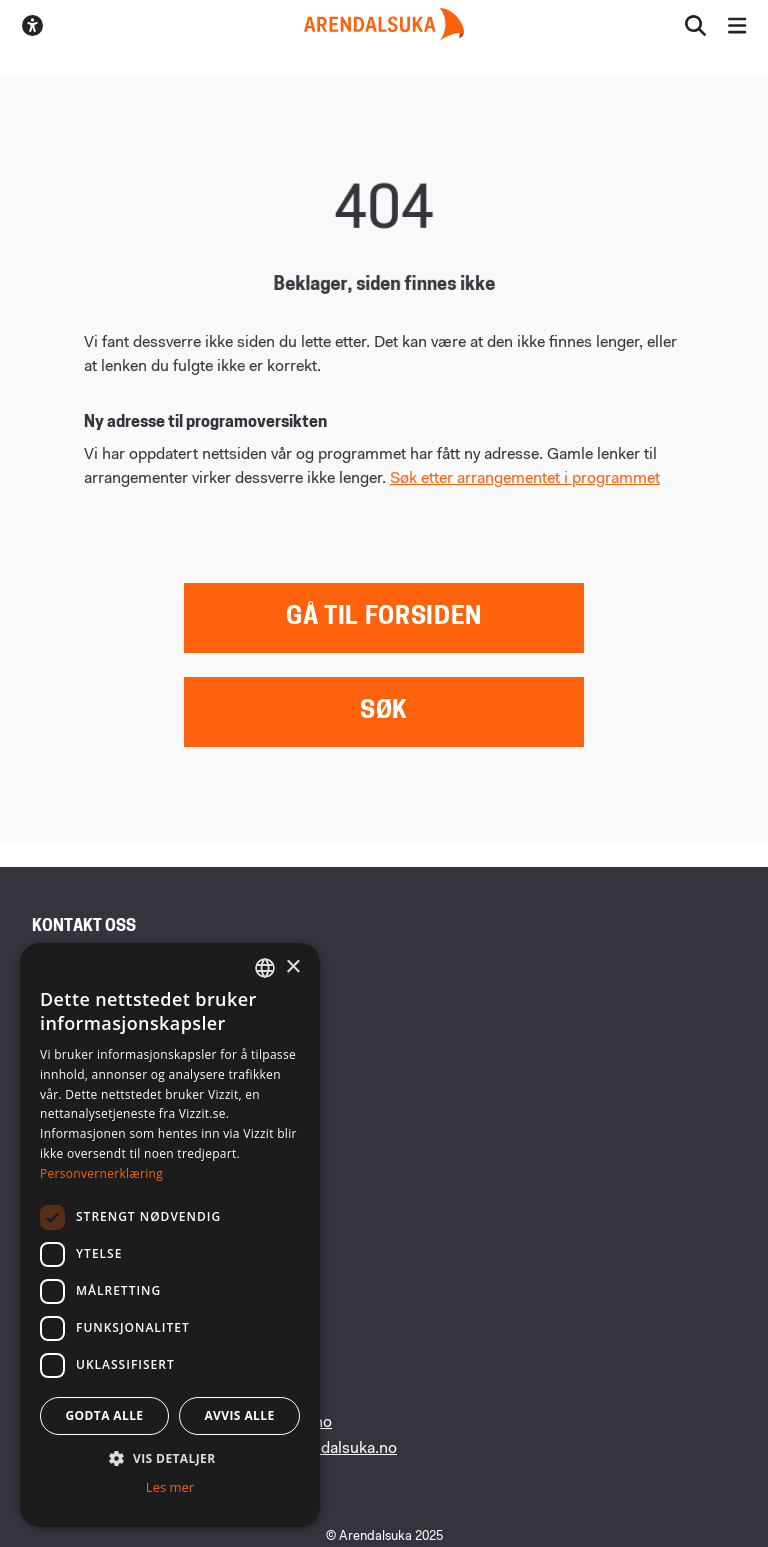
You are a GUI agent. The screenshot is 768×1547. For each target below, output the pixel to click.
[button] (170, 1458)
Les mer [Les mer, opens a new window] (170, 1487)
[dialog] (170, 1235)
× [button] (292, 967)
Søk (384, 712)
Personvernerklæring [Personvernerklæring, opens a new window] (101, 1173)
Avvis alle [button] (239, 1415)
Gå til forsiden (384, 618)
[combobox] (265, 968)
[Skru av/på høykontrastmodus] (32, 25)
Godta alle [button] (104, 1415)
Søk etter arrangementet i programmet (525, 479)
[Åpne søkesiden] (695, 25)
